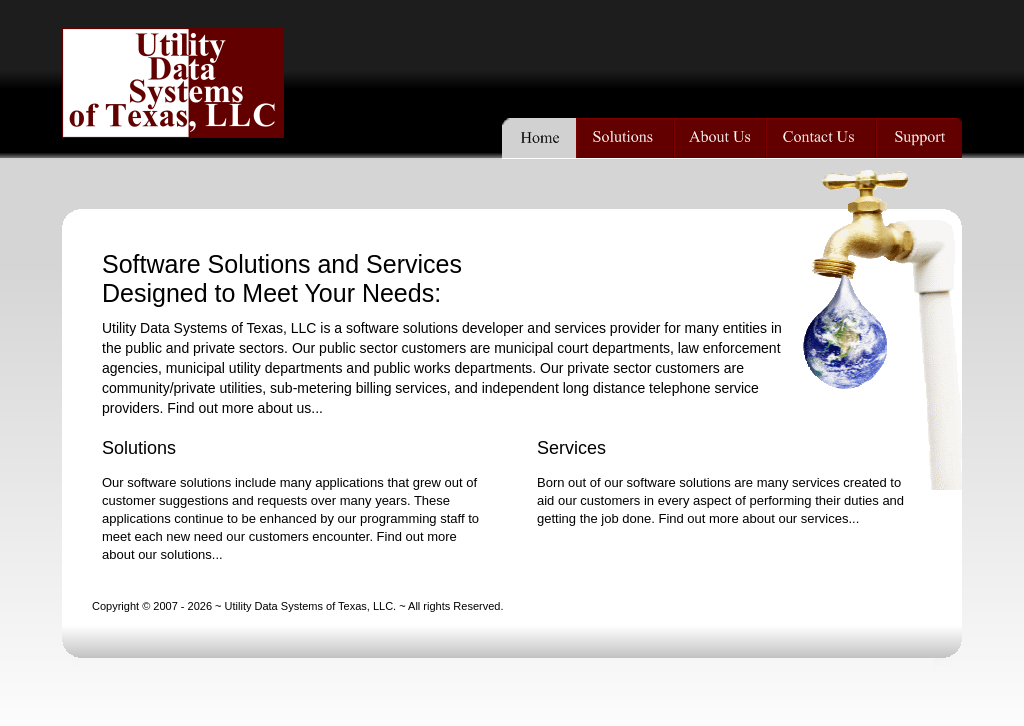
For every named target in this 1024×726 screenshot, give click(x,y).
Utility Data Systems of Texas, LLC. (311, 606)
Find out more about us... (245, 408)
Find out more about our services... (758, 518)
